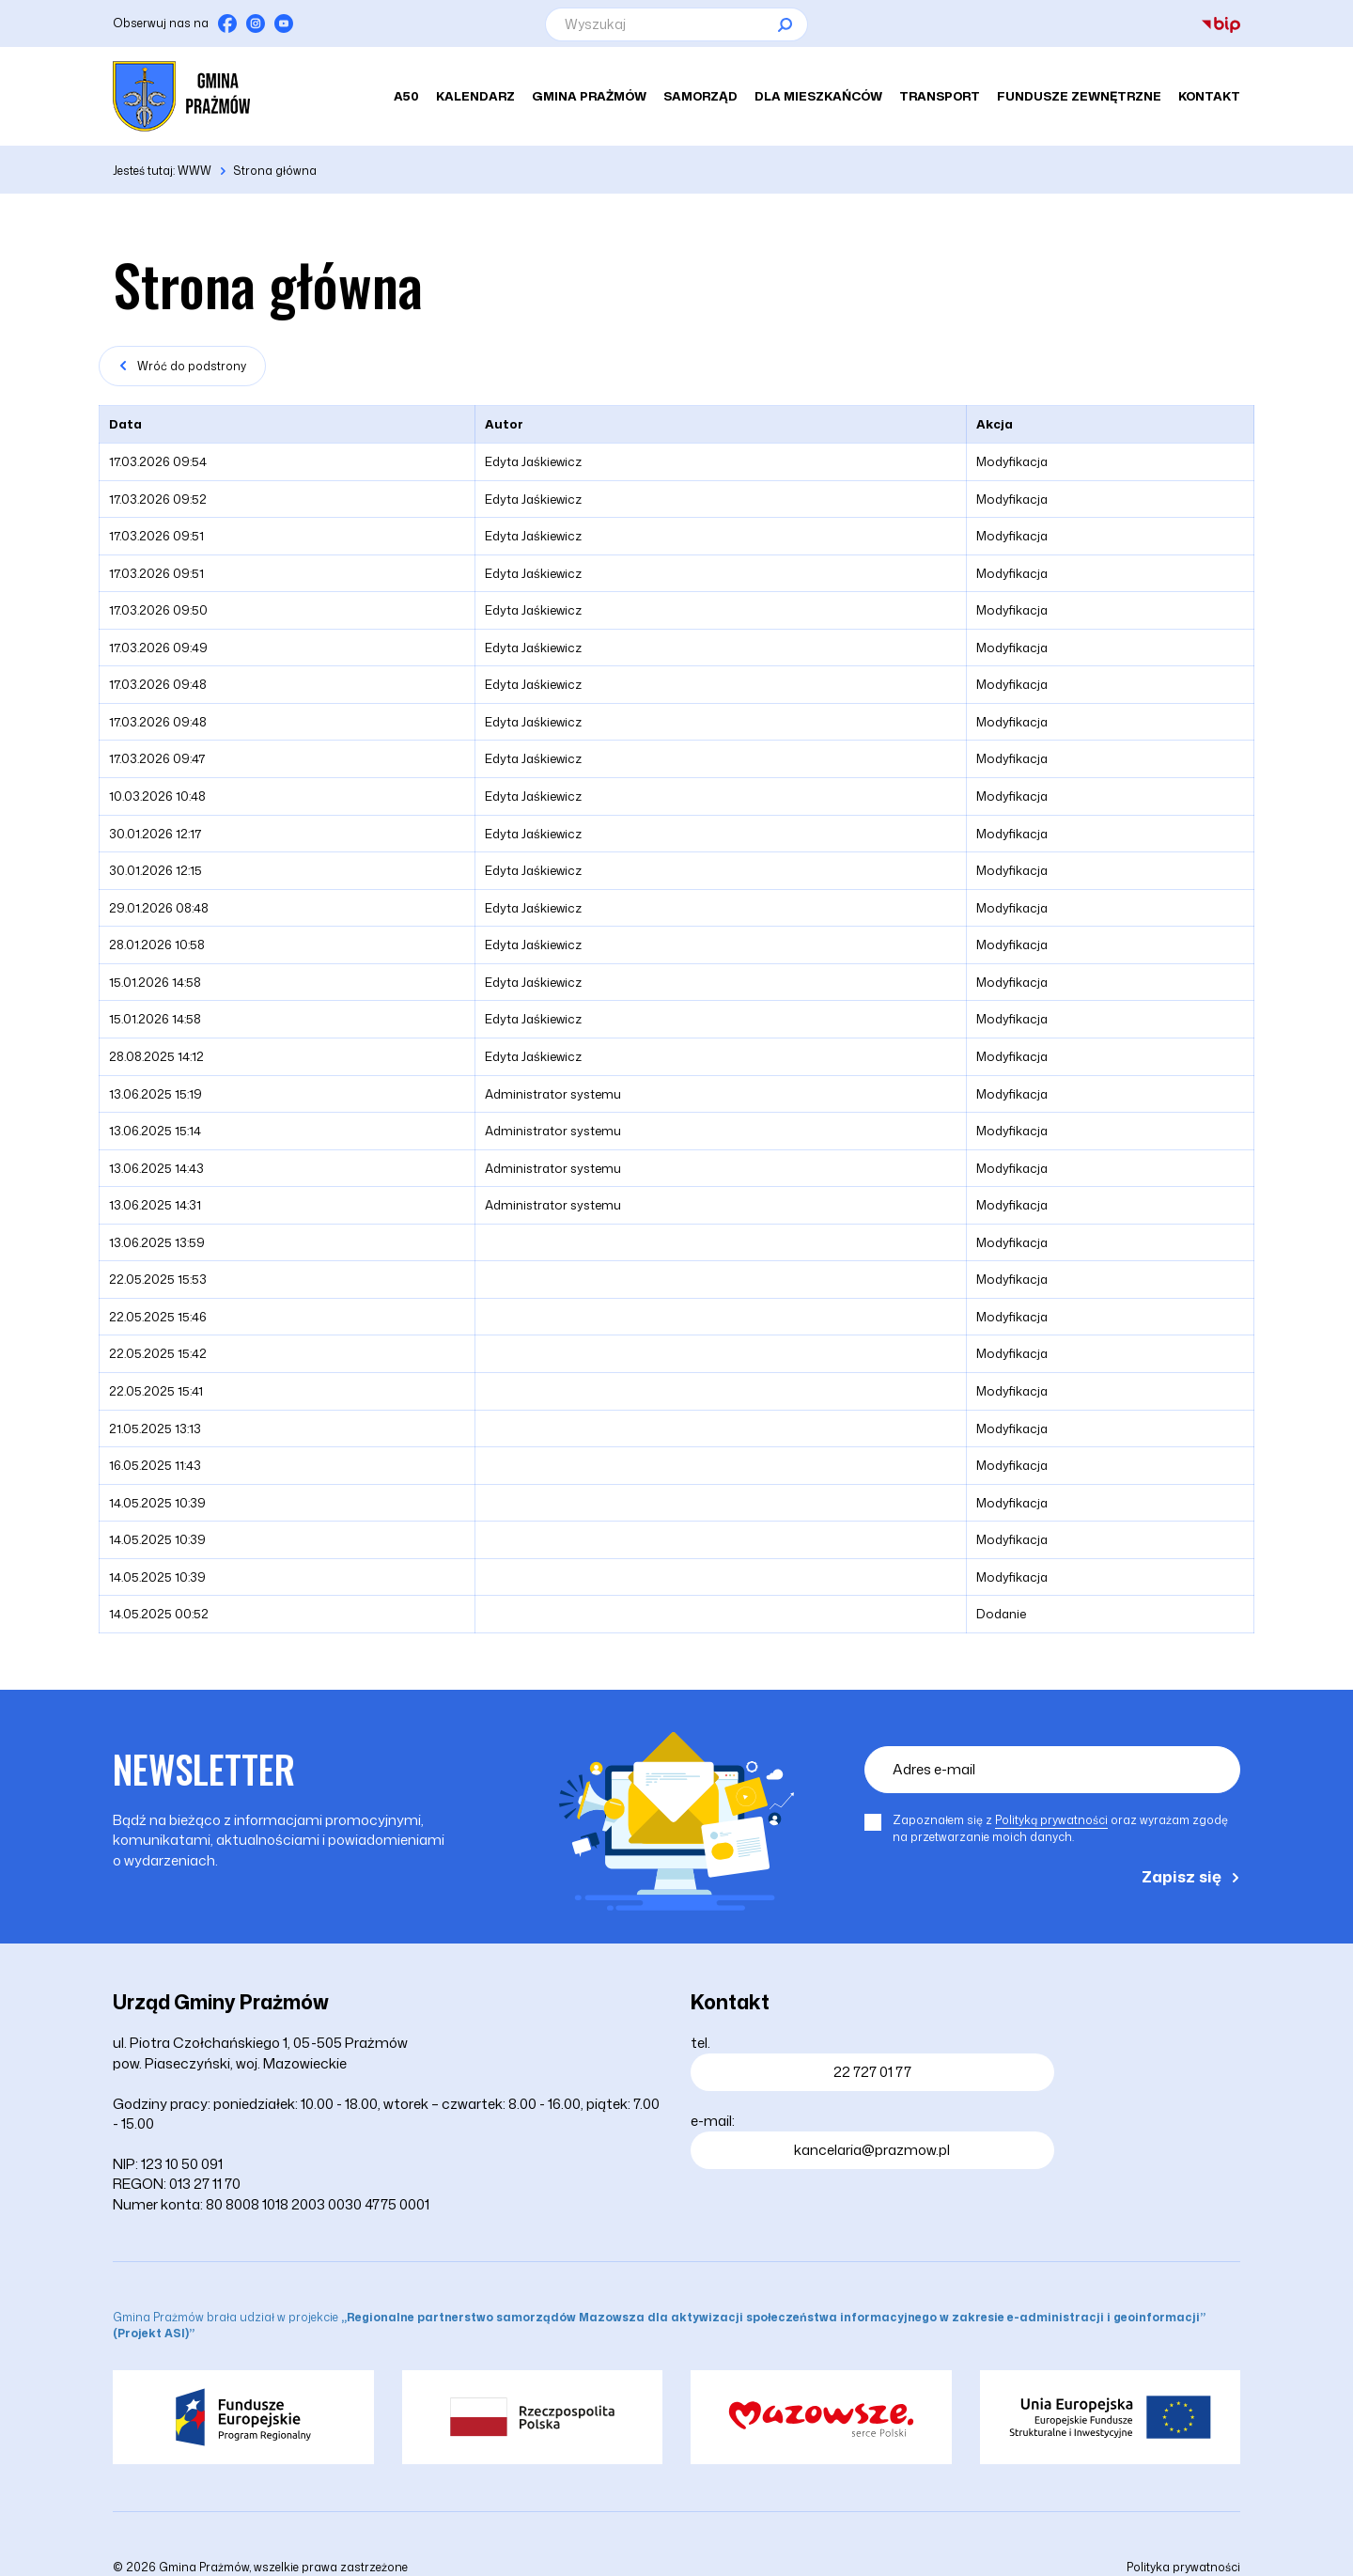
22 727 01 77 (872, 2072)
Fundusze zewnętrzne (1079, 96)
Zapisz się (1181, 1876)
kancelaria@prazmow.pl (872, 2150)
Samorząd (700, 96)
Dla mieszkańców (818, 96)
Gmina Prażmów (589, 96)
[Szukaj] (784, 24)
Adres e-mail (934, 1769)
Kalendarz (475, 96)
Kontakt (1209, 96)
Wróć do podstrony (191, 366)
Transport (939, 96)
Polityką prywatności (1051, 1820)
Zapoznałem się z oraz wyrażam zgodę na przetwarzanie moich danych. (1060, 1828)
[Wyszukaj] (676, 24)
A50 (406, 96)
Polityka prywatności (1183, 2567)
